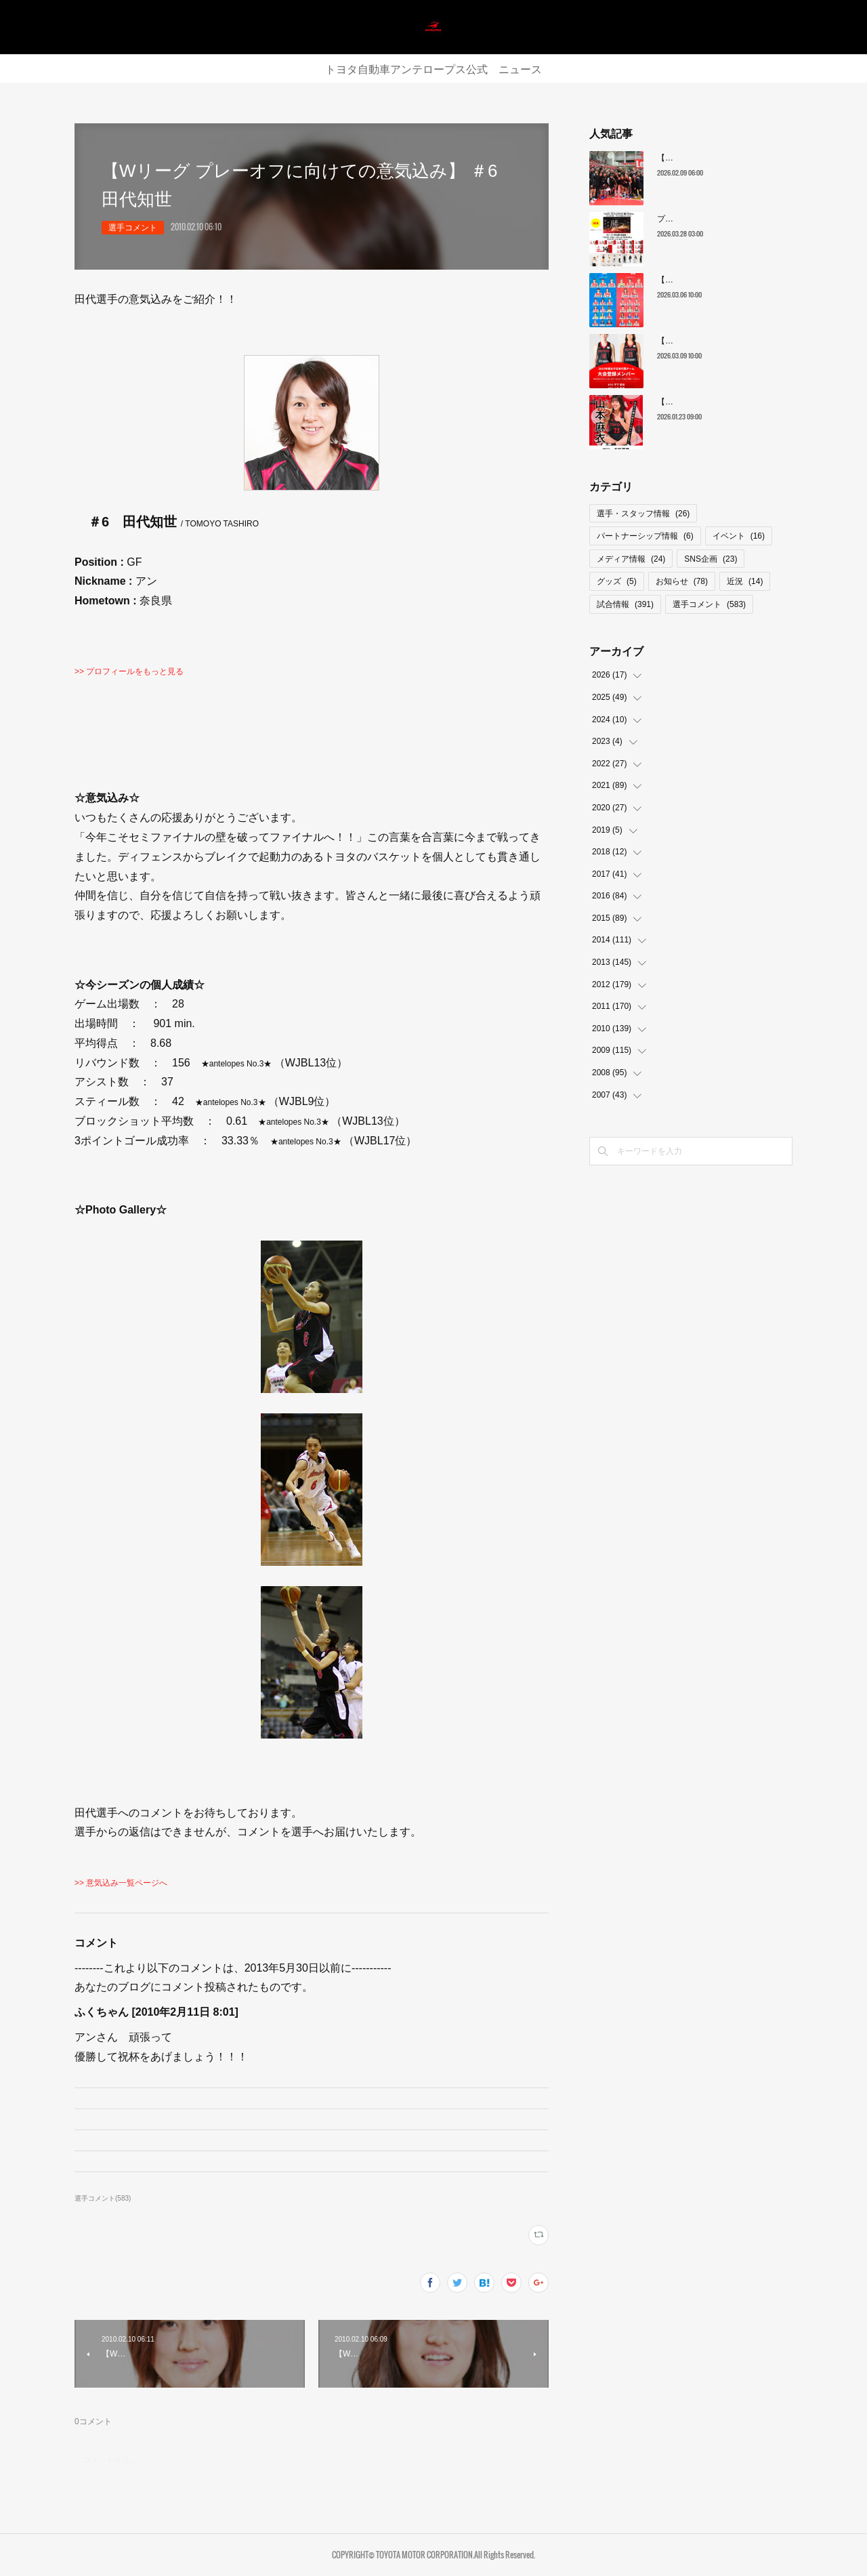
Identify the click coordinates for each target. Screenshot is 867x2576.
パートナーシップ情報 (645, 536)
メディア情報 (631, 559)
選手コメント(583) (103, 2198)
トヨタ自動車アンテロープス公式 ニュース (433, 68)
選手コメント (132, 227)
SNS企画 (710, 559)
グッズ (617, 581)
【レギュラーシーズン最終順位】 (718, 158)
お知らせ (682, 581)
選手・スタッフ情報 (643, 513)
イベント (739, 536)
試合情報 (625, 604)
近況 (745, 581)
